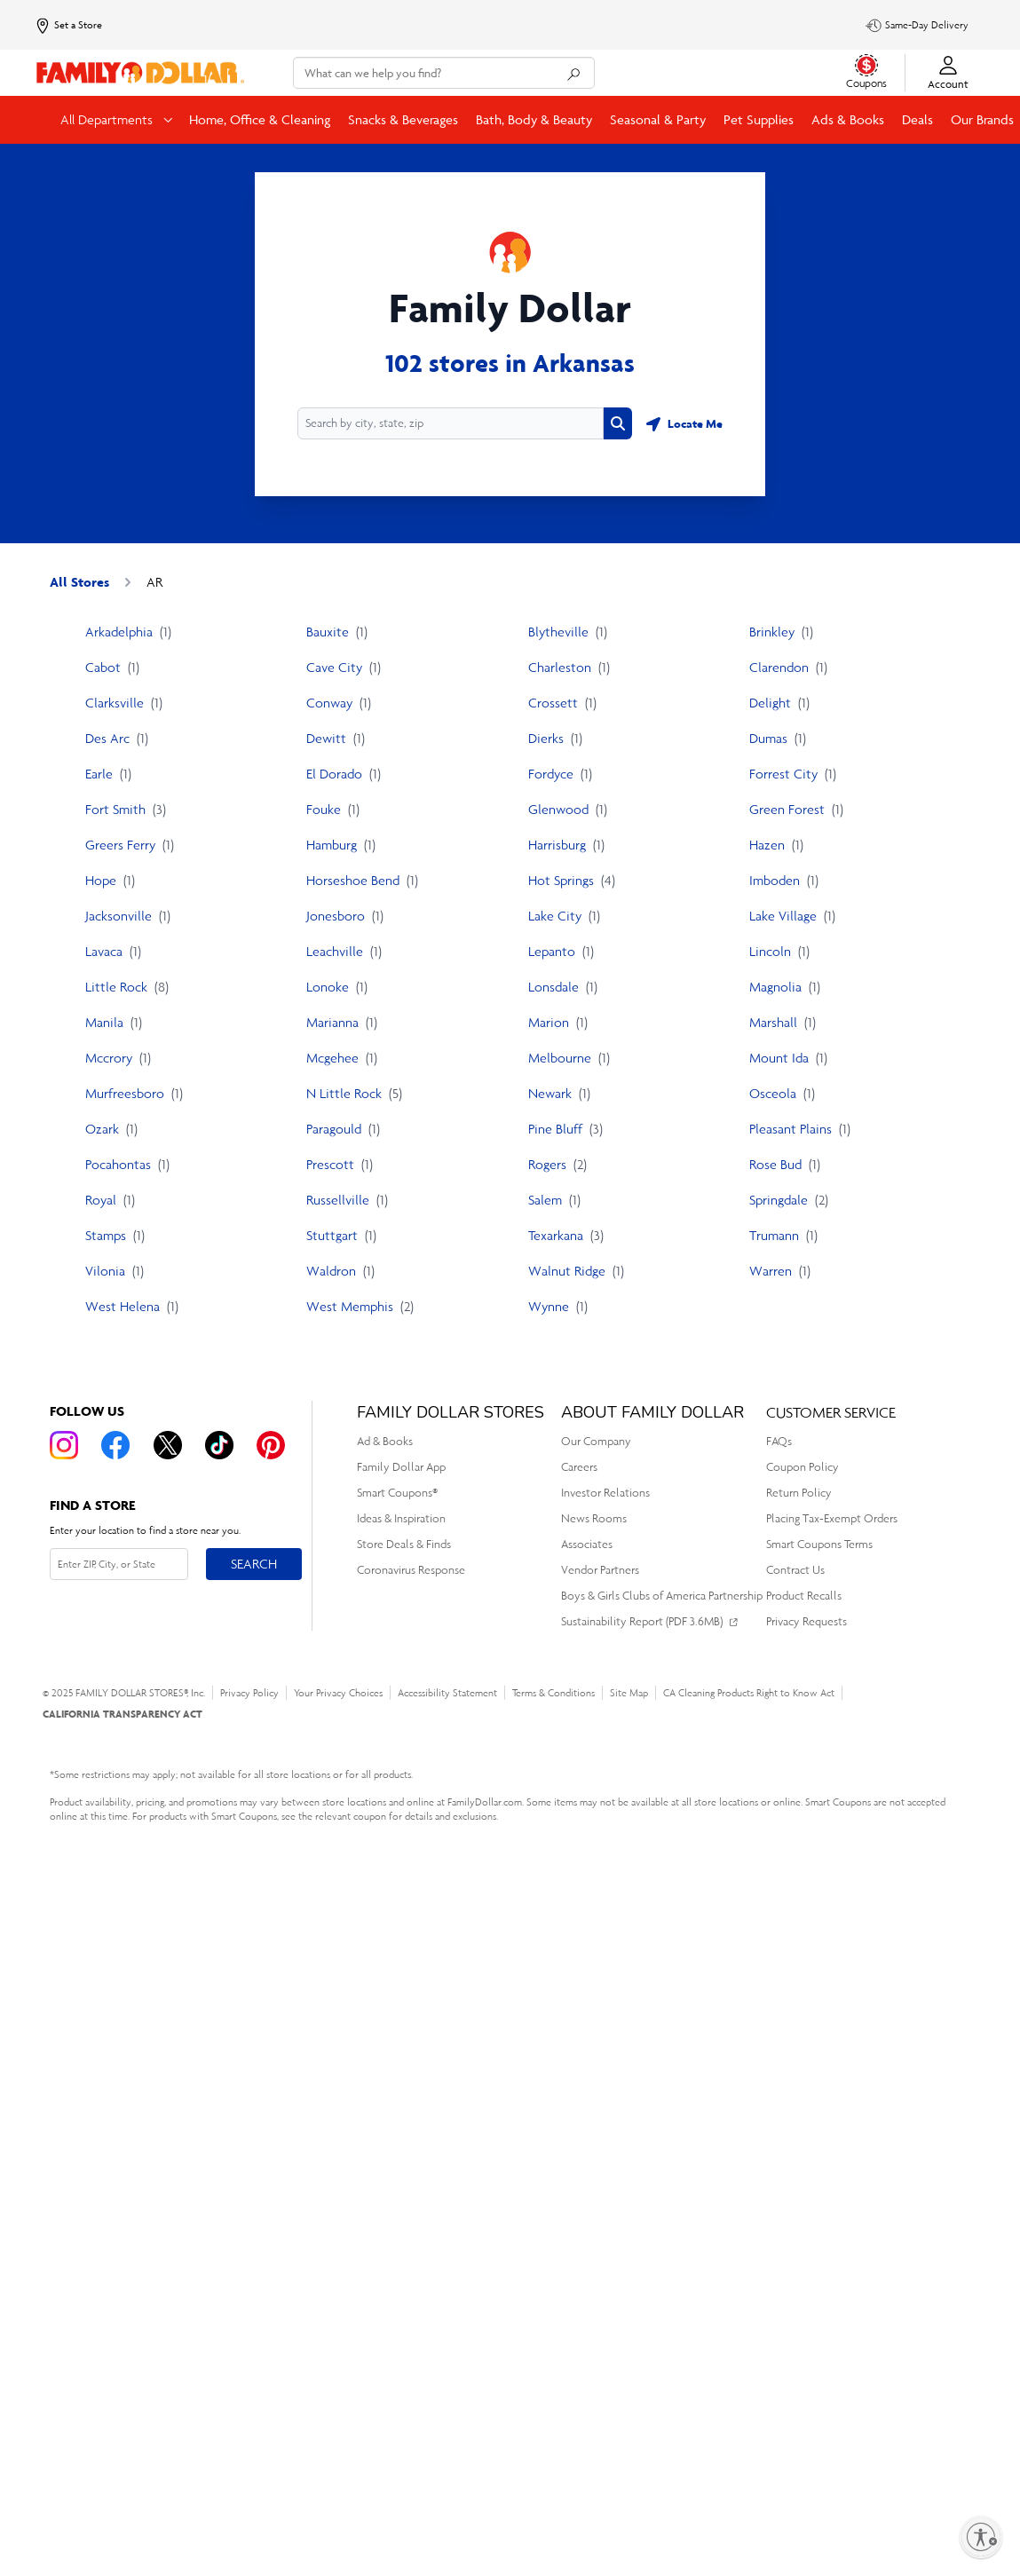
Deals (917, 119)
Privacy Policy (249, 1693)
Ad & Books (385, 1441)
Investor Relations (605, 1492)
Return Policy (799, 1492)
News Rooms (594, 1518)
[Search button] (618, 423)
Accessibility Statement (447, 1693)
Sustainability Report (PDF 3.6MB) (642, 1621)
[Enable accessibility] (981, 2537)
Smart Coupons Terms (819, 1544)
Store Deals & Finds (404, 1544)
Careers (579, 1466)
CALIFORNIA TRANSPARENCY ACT (122, 1713)
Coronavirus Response (411, 1569)
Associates (587, 1544)
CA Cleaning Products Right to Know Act (748, 1693)
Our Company (596, 1441)
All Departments (108, 119)
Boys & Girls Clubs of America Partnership (662, 1595)
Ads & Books (847, 119)
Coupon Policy (802, 1466)
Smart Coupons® (397, 1492)
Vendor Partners (600, 1569)
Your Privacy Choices (338, 1693)
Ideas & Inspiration (401, 1518)
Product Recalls (804, 1595)
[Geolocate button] (684, 423)
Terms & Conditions (553, 1693)
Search (254, 1563)
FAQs (779, 1441)
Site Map (629, 1693)
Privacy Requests (806, 1621)
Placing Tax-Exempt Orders (831, 1518)
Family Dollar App (401, 1466)
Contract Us (795, 1569)
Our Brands (982, 119)
